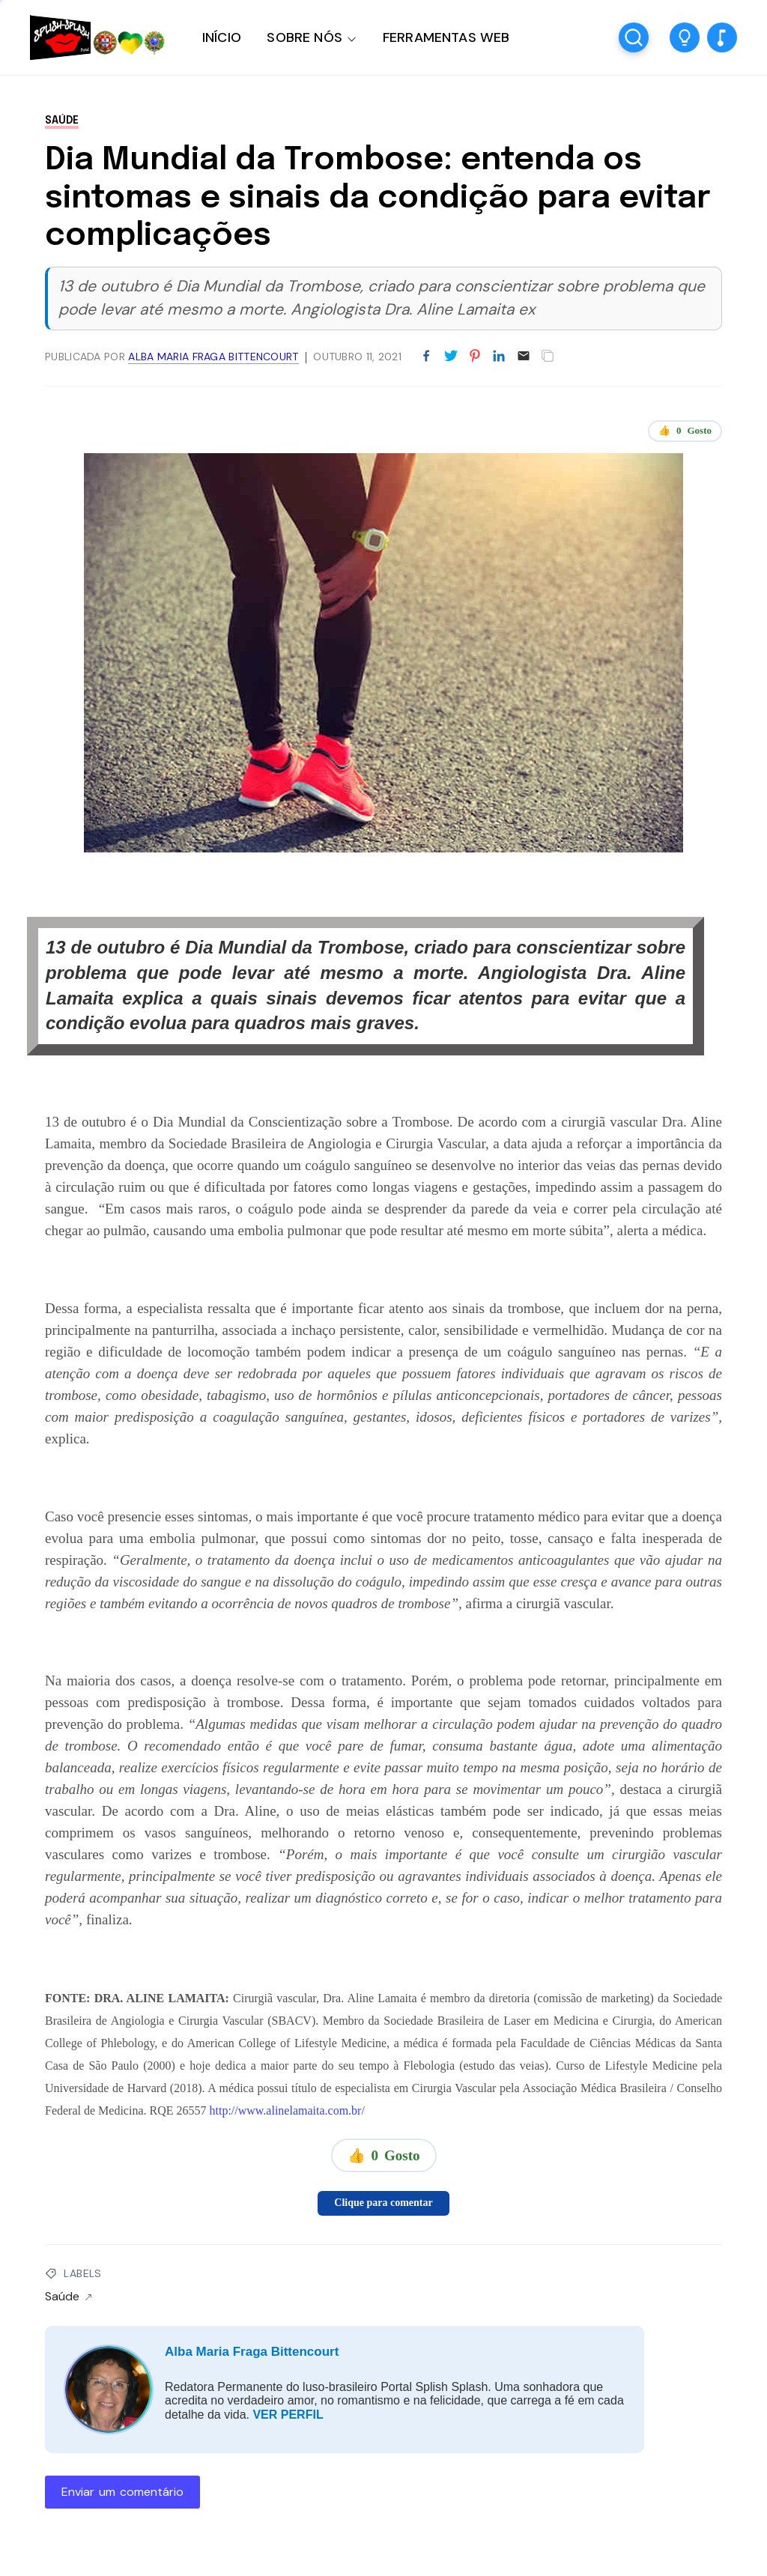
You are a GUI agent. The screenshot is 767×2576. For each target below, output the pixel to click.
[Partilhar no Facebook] (426, 356)
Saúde (62, 120)
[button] (685, 37)
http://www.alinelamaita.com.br (286, 2110)
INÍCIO (221, 37)
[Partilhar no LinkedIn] (499, 356)
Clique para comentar (383, 2202)
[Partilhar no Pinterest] (475, 356)
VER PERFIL (287, 2414)
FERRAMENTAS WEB (446, 37)
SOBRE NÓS (304, 37)
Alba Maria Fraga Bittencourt (252, 2352)
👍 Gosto (685, 431)
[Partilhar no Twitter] (451, 356)
